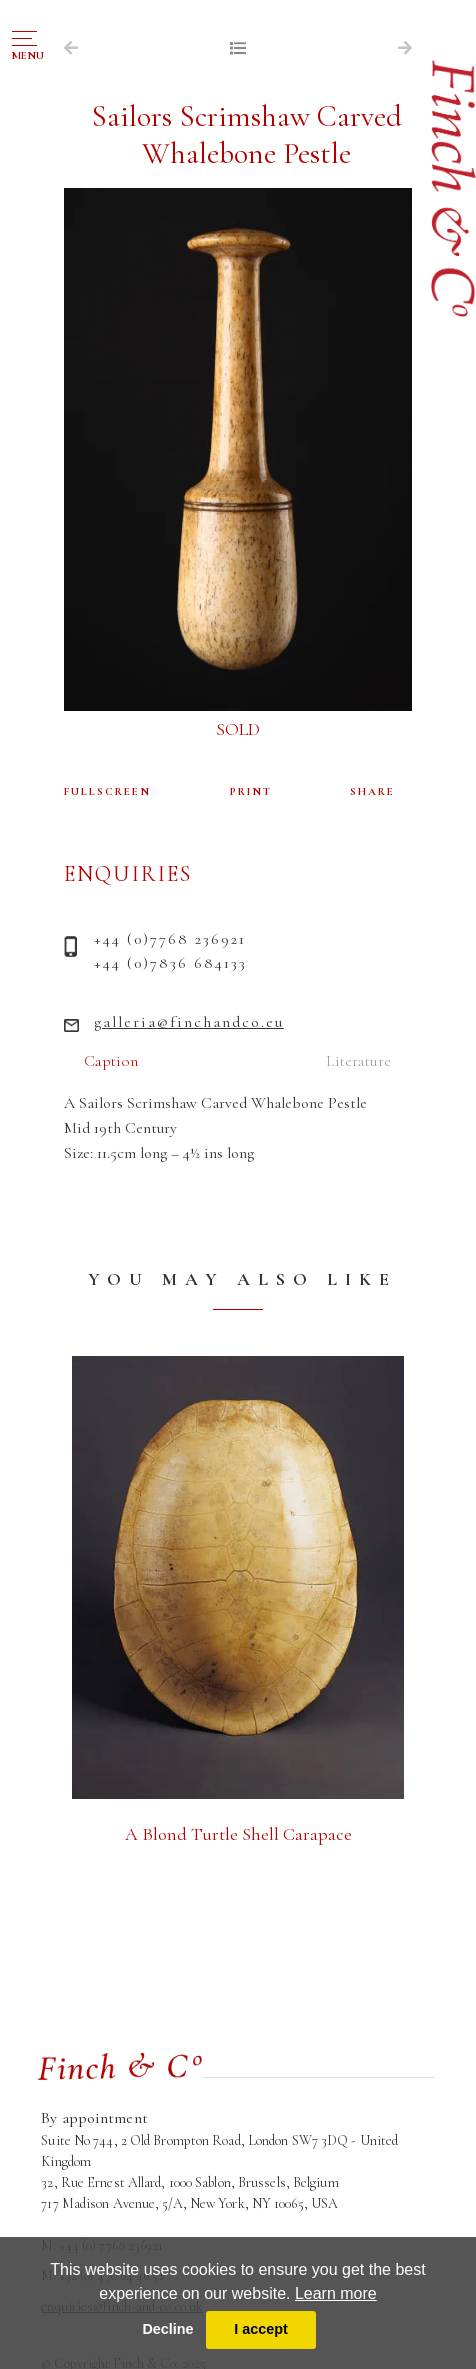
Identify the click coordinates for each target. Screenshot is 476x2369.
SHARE (372, 791)
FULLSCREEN (107, 791)
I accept (261, 2329)
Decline (167, 2329)
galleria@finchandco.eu (189, 1022)
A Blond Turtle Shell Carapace (238, 1834)
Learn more (336, 2293)
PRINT (251, 791)
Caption (111, 1061)
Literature (358, 1061)
